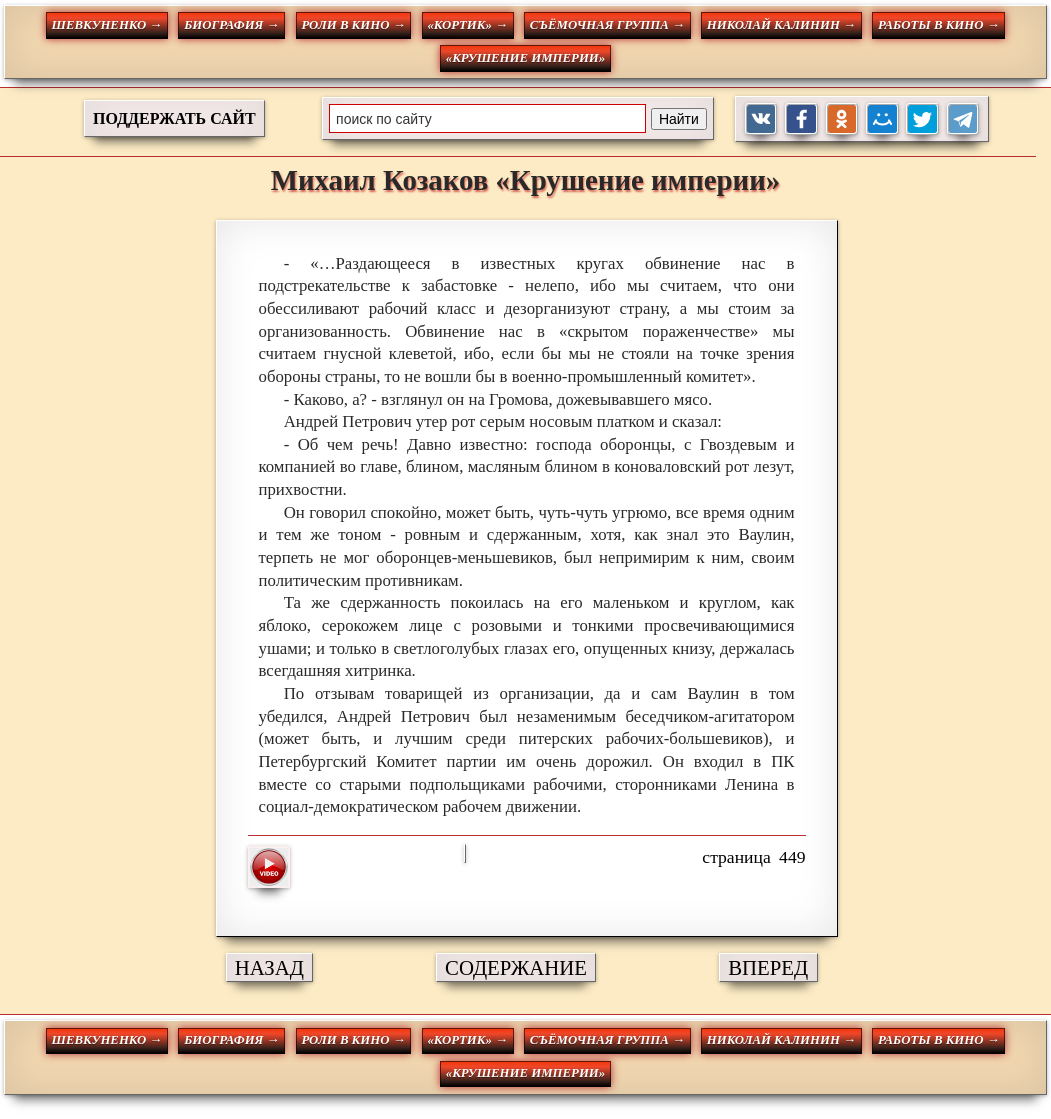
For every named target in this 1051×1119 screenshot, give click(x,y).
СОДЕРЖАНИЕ (516, 967)
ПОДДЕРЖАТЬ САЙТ (174, 118)
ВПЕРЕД (768, 967)
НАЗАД (269, 967)
